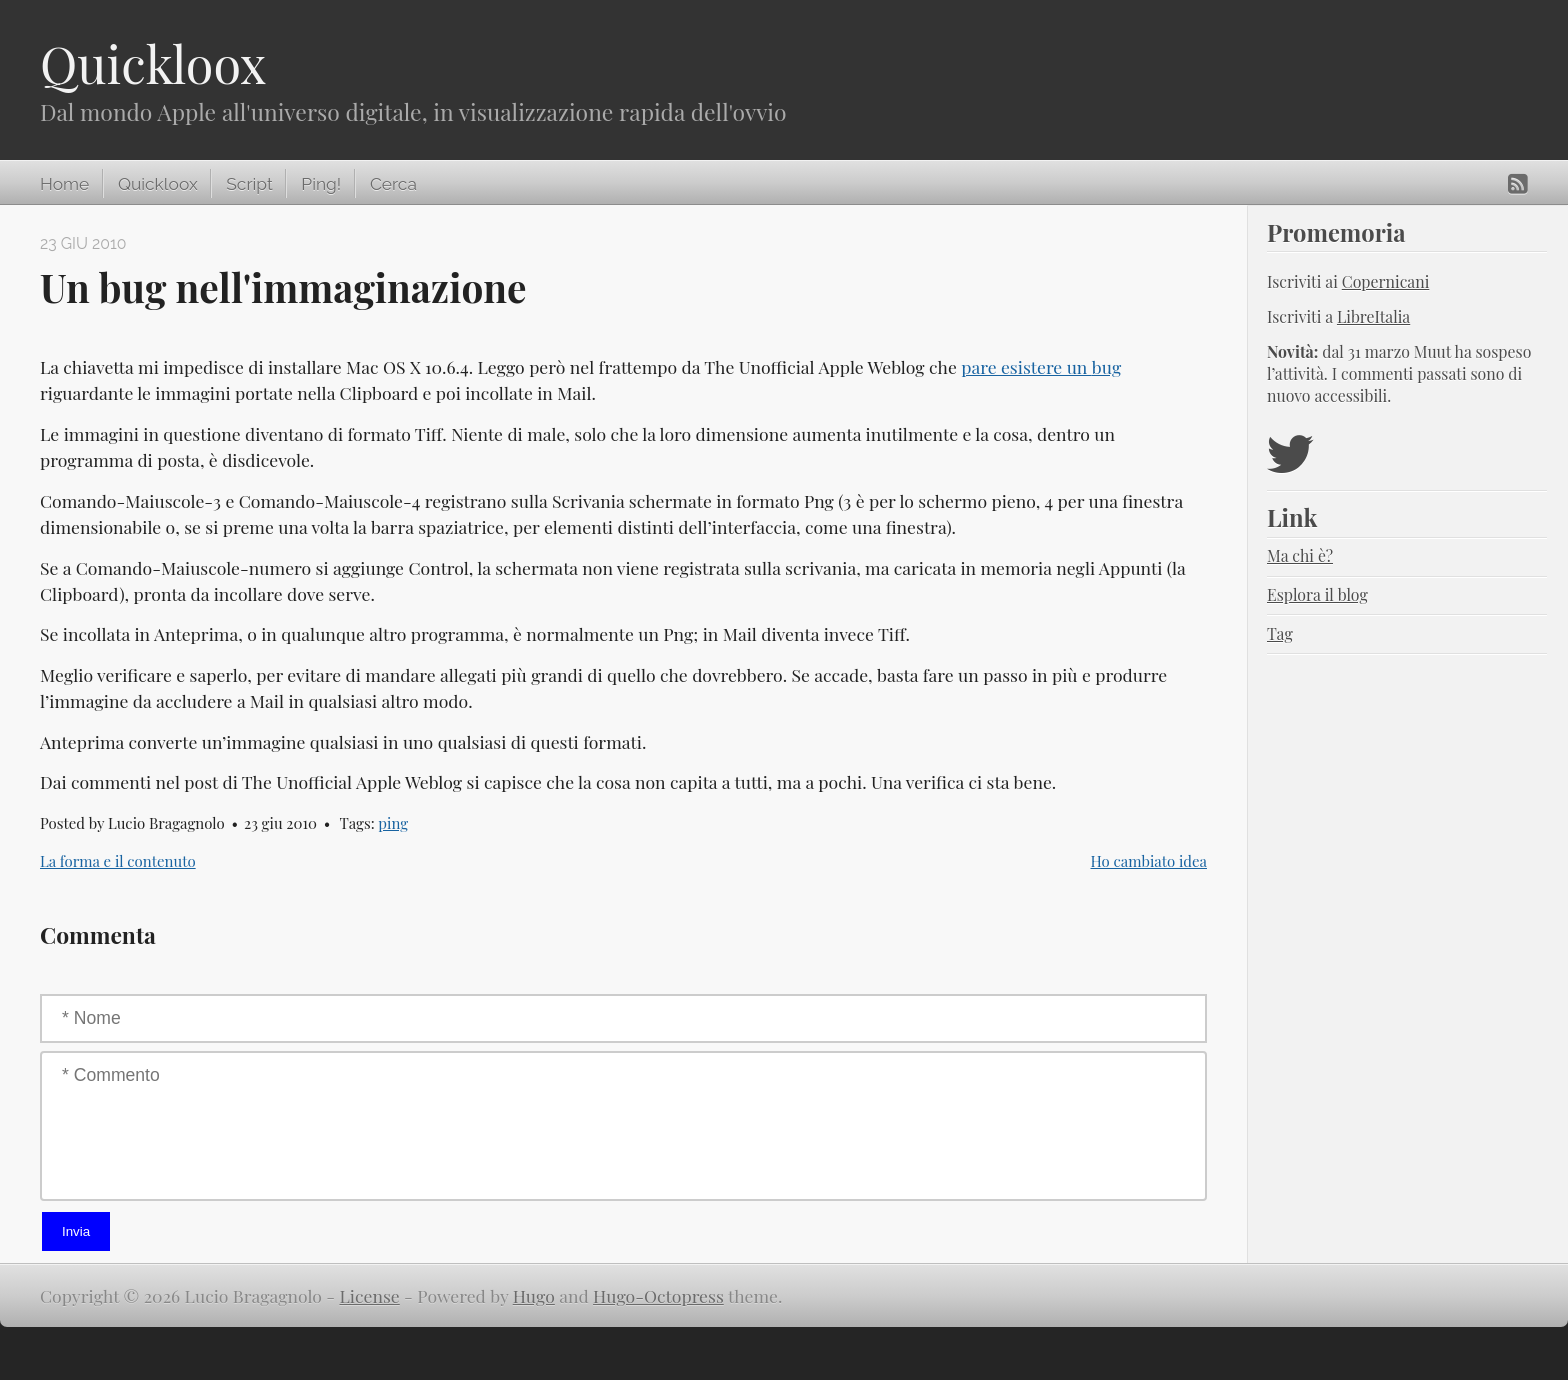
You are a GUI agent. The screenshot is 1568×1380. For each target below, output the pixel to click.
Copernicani (1386, 281)
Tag (1280, 633)
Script (249, 184)
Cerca (393, 184)
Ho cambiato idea (1149, 861)
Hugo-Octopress (658, 1295)
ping (393, 823)
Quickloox (153, 63)
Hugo (534, 1295)
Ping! (321, 184)
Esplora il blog (1317, 594)
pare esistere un (1041, 366)
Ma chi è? (1300, 555)
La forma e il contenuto (118, 861)
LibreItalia (1373, 316)
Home (64, 184)
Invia (76, 1231)
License (370, 1295)
